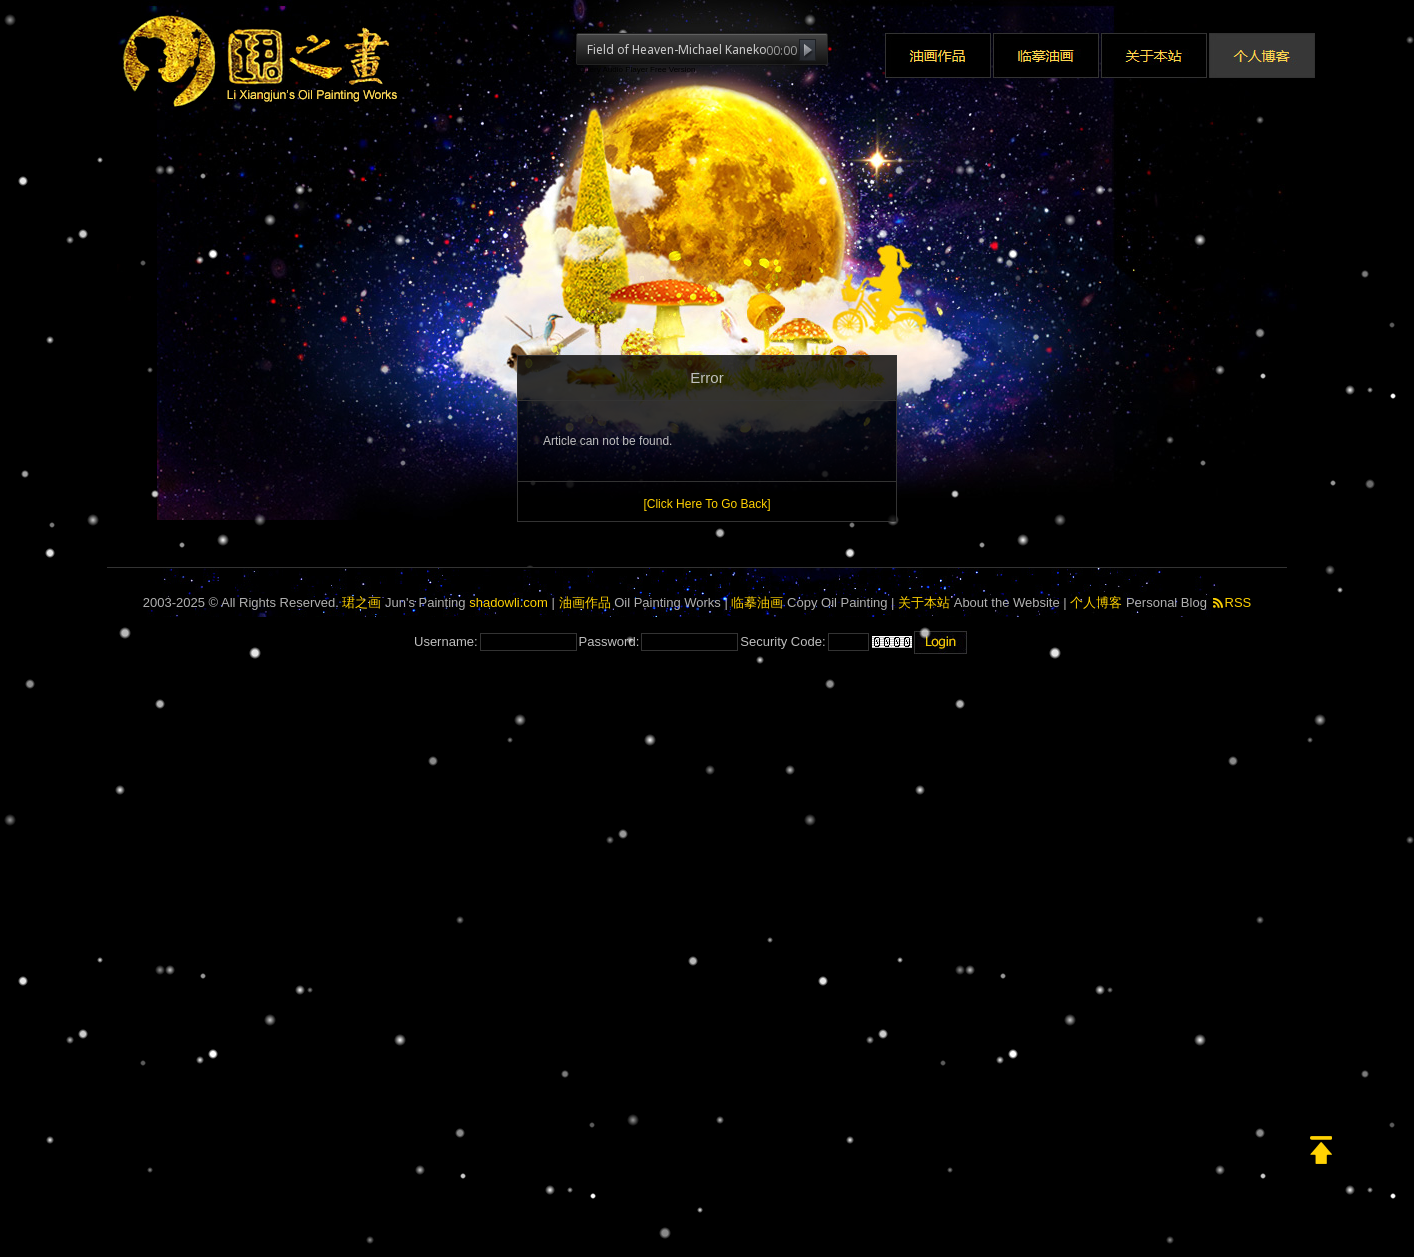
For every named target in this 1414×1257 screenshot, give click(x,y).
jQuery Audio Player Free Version (636, 69)
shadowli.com (508, 602)
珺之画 (361, 602)
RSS (1232, 602)
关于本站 (924, 602)
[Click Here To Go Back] (706, 504)
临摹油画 (757, 602)
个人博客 (1096, 602)
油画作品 (585, 602)
